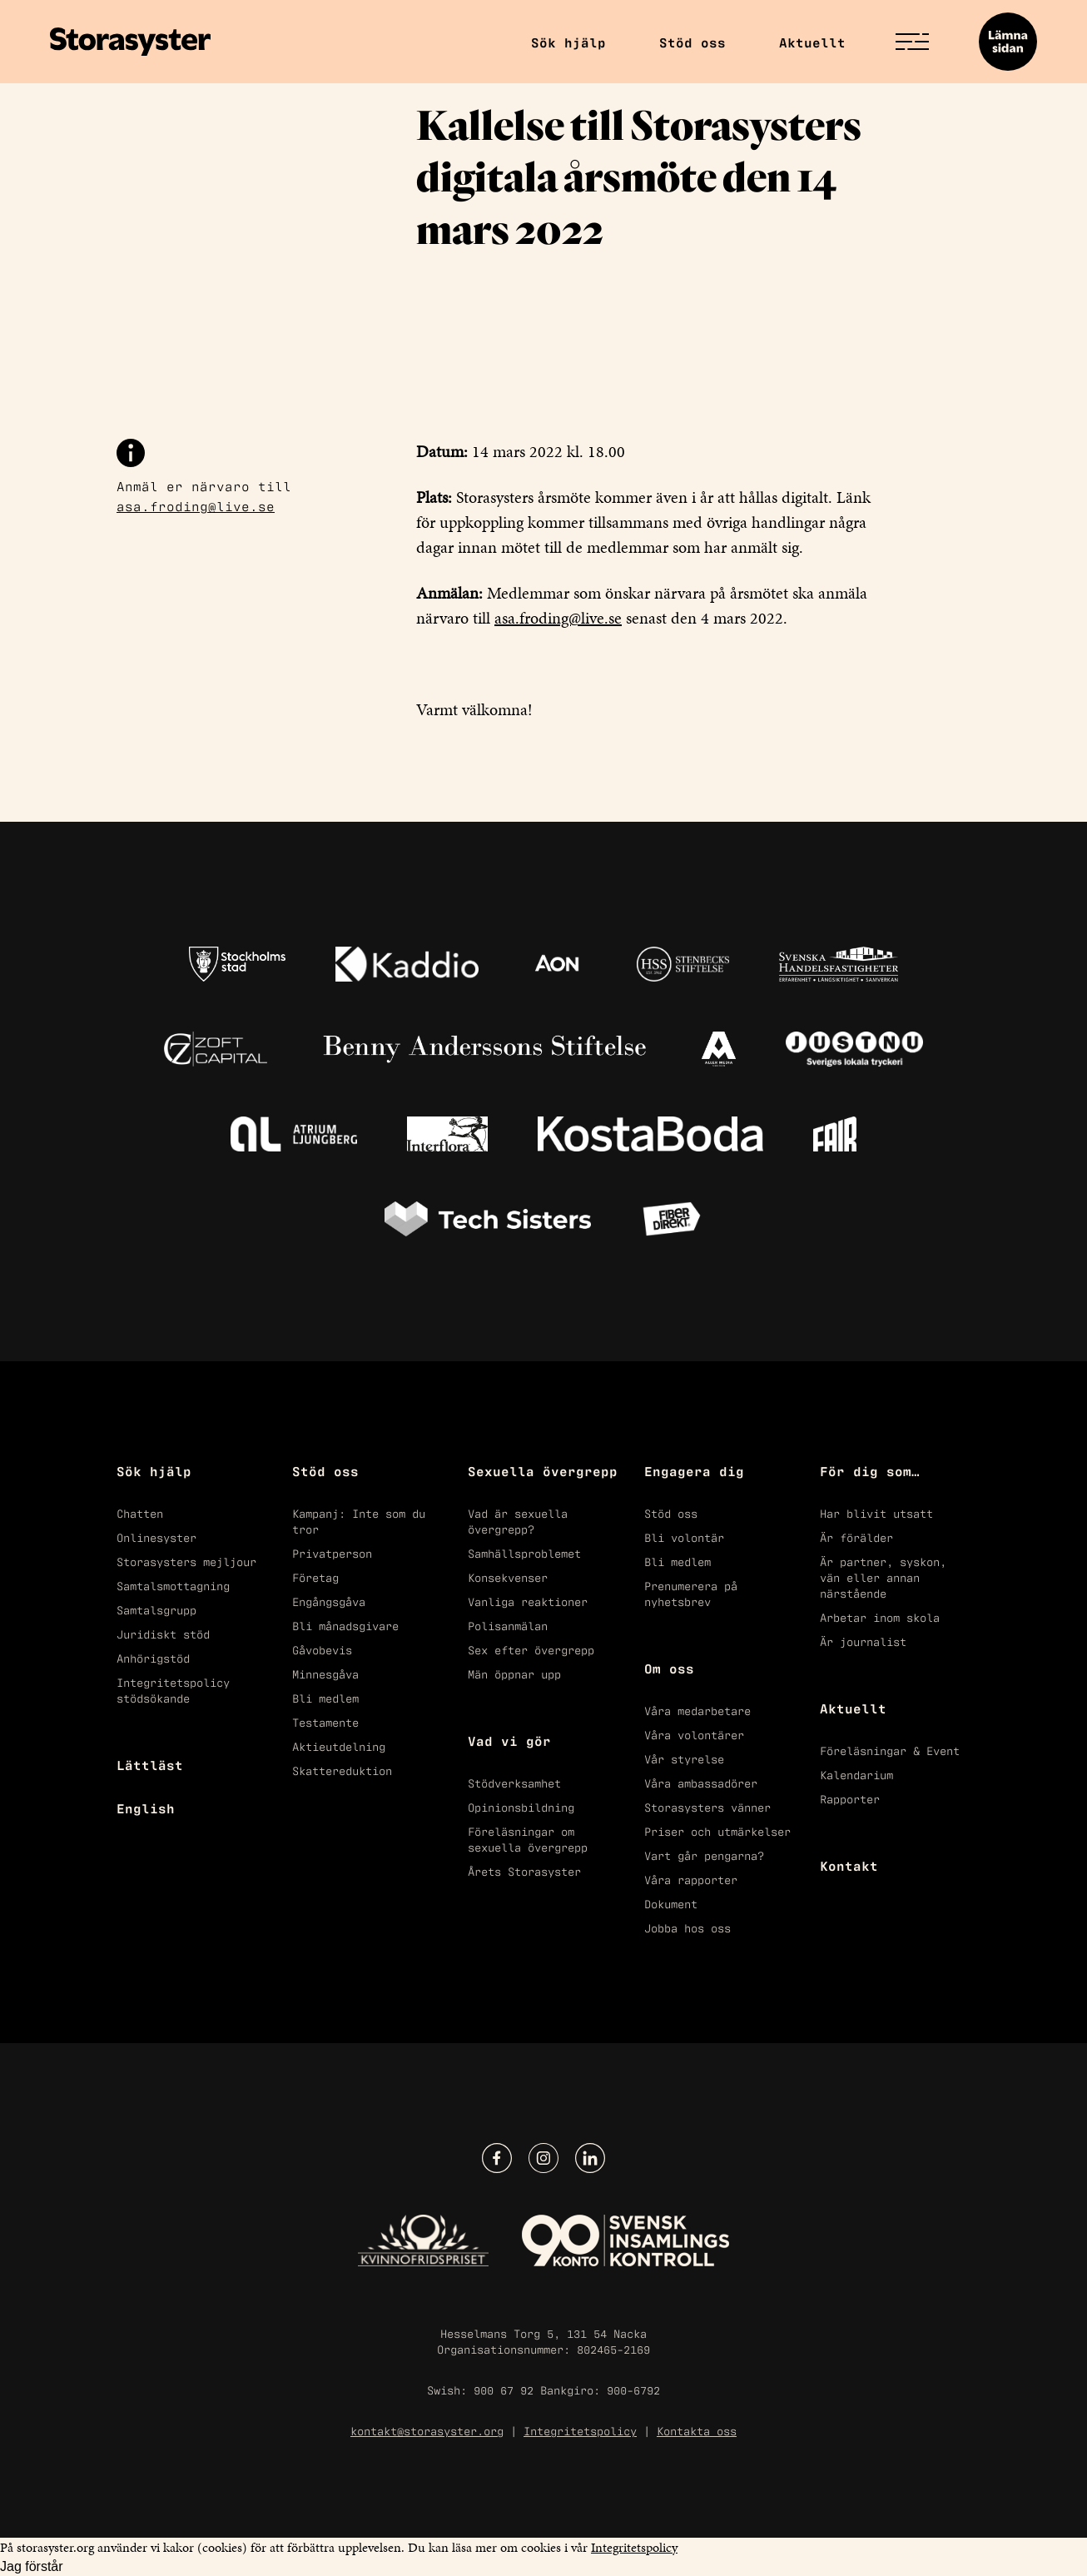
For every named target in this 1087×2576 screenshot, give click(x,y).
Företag (315, 1576)
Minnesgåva (325, 1673)
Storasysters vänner (707, 1806)
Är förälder (856, 1536)
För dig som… (870, 1470)
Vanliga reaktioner (528, 1601)
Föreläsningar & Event (890, 1750)
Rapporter (850, 1798)
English (146, 1807)
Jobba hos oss (687, 1927)
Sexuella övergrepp (543, 1470)
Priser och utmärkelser (717, 1830)
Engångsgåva (328, 1601)
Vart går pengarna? (704, 1854)
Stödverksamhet (514, 1782)
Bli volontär (684, 1536)
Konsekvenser (508, 1576)
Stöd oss (692, 41)
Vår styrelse (684, 1758)
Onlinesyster (156, 1536)
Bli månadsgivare (345, 1625)
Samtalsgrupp (156, 1609)
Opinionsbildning (521, 1806)
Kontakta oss (697, 2430)
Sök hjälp (568, 41)
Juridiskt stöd (163, 1633)
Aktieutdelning (338, 1745)
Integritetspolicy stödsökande (173, 1689)
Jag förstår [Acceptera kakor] (31, 2566)
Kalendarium (856, 1774)
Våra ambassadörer (700, 1782)
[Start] (130, 41)
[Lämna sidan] (1008, 41)
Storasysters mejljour (186, 1561)
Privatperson (332, 1552)
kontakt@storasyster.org (427, 2430)
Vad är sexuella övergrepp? (518, 1520)
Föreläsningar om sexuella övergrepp (528, 1838)
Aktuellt (812, 41)
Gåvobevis (322, 1649)
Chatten (140, 1512)
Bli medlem (325, 1697)
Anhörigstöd (153, 1657)
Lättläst (150, 1764)
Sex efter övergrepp (531, 1649)
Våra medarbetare (697, 1710)
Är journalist (863, 1641)
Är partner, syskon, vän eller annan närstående (883, 1576)
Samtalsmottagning (173, 1585)
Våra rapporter (690, 1879)
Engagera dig (694, 1470)
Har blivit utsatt (876, 1512)
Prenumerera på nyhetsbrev (690, 1593)
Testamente (325, 1721)
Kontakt (849, 1865)
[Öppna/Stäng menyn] (912, 41)
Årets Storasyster (524, 1870)
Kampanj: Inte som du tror (358, 1520)
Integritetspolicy (580, 2430)
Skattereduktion (342, 1770)
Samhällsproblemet (524, 1552)
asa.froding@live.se (196, 505)
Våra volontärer (694, 1734)
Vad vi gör (509, 1740)
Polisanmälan (508, 1625)
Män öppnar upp (514, 1673)
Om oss (669, 1667)
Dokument (670, 1903)
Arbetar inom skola (880, 1616)
